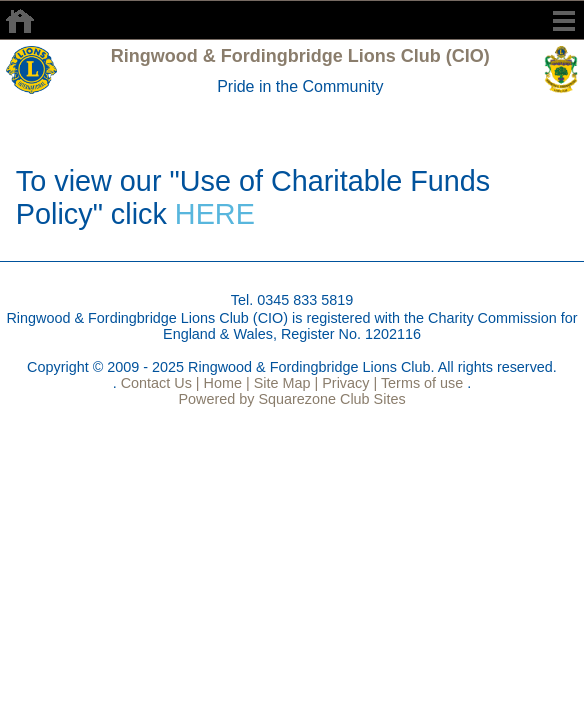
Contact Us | (158, 383)
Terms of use (420, 383)
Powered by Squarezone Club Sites (291, 399)
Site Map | (284, 383)
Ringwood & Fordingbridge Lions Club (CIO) (300, 56)
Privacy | (347, 383)
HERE (215, 214)
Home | (225, 383)
